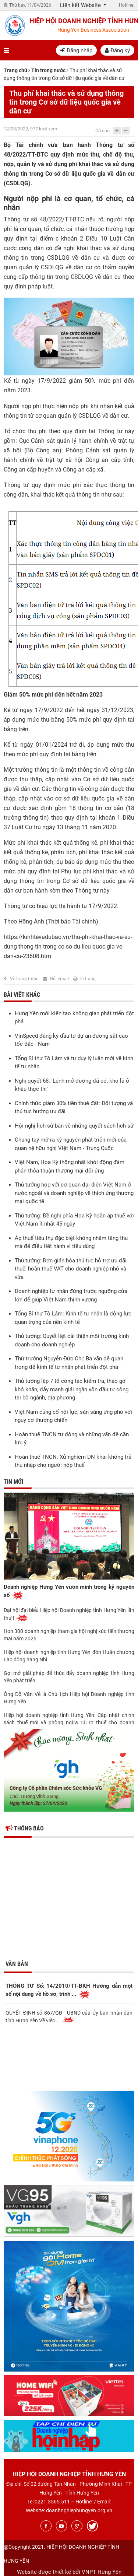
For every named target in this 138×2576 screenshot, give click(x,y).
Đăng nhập (76, 50)
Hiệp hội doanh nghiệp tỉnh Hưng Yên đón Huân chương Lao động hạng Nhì (69, 1655)
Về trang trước (24, 979)
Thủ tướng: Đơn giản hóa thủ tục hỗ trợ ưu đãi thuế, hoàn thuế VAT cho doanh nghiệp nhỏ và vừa (71, 1268)
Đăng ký (117, 50)
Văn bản (17, 1963)
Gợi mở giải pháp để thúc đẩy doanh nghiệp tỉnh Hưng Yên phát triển (69, 1676)
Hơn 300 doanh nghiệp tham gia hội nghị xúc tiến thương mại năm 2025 (69, 1634)
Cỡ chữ (102, 130)
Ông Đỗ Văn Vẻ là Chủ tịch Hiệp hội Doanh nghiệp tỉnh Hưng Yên (69, 1697)
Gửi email (59, 979)
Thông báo (25, 1828)
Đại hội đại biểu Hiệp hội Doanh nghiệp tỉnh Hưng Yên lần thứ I (69, 1614)
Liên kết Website (81, 5)
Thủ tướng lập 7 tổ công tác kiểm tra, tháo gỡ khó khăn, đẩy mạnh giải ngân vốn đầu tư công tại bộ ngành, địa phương (71, 1389)
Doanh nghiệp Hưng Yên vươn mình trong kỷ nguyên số (69, 1592)
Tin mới (13, 1482)
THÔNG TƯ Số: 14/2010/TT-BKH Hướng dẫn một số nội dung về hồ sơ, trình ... (69, 1991)
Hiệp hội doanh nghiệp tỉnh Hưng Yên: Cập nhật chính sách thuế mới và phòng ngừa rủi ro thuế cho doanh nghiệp (69, 1719)
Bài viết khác (22, 995)
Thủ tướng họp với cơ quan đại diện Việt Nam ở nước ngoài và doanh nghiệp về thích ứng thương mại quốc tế (74, 1193)
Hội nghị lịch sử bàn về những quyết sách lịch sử (74, 1125)
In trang (88, 979)
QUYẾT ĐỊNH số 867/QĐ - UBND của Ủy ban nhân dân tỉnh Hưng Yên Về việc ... (69, 2016)
